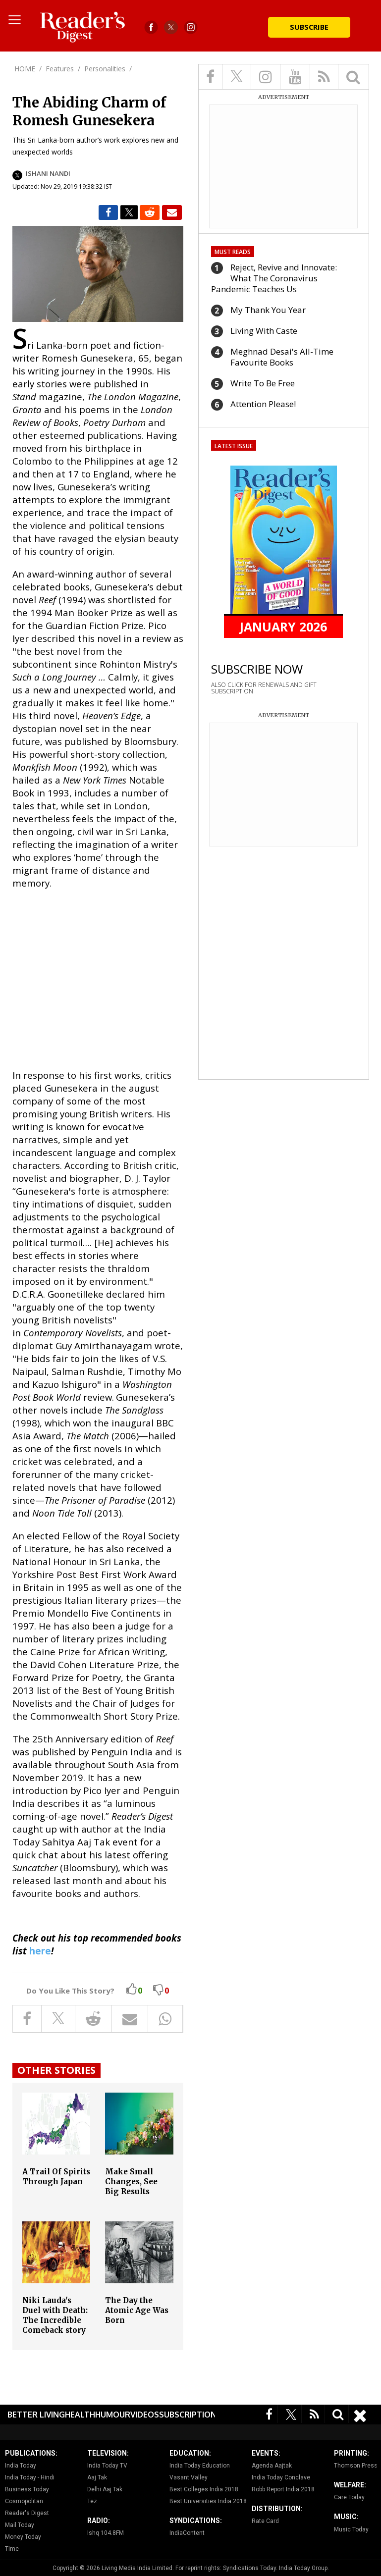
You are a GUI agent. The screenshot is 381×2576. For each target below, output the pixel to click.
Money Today (23, 2536)
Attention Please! (263, 404)
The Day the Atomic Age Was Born (136, 2310)
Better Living (36, 2414)
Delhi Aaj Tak (104, 2489)
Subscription (188, 2414)
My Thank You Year (268, 309)
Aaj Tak (97, 2477)
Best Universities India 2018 (208, 2501)
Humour (112, 2414)
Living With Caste (263, 330)
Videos (144, 2414)
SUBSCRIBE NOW (257, 669)
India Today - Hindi (29, 2477)
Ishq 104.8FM (105, 2532)
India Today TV (107, 2465)
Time (12, 2548)
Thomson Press (356, 2465)
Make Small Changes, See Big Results (131, 2181)
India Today (20, 2465)
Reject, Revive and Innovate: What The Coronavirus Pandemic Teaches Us (274, 278)
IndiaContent (187, 2532)
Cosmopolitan (24, 2501)
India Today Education (199, 2465)
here (40, 1951)
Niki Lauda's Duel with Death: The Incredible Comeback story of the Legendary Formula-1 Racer (56, 2325)
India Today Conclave (281, 2477)
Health (80, 2414)
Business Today (27, 2489)
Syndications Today (249, 2568)
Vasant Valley (188, 2477)
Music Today (351, 2529)
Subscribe (309, 27)
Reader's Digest (27, 2513)
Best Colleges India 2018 (203, 2489)
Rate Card (265, 2521)
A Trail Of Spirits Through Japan (56, 2176)
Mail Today (19, 2525)
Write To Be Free (262, 383)
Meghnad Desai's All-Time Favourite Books (281, 357)
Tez (92, 2501)
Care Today (349, 2497)
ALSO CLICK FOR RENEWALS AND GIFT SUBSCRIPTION (264, 688)
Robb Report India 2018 (283, 2489)
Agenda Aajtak (272, 2465)
